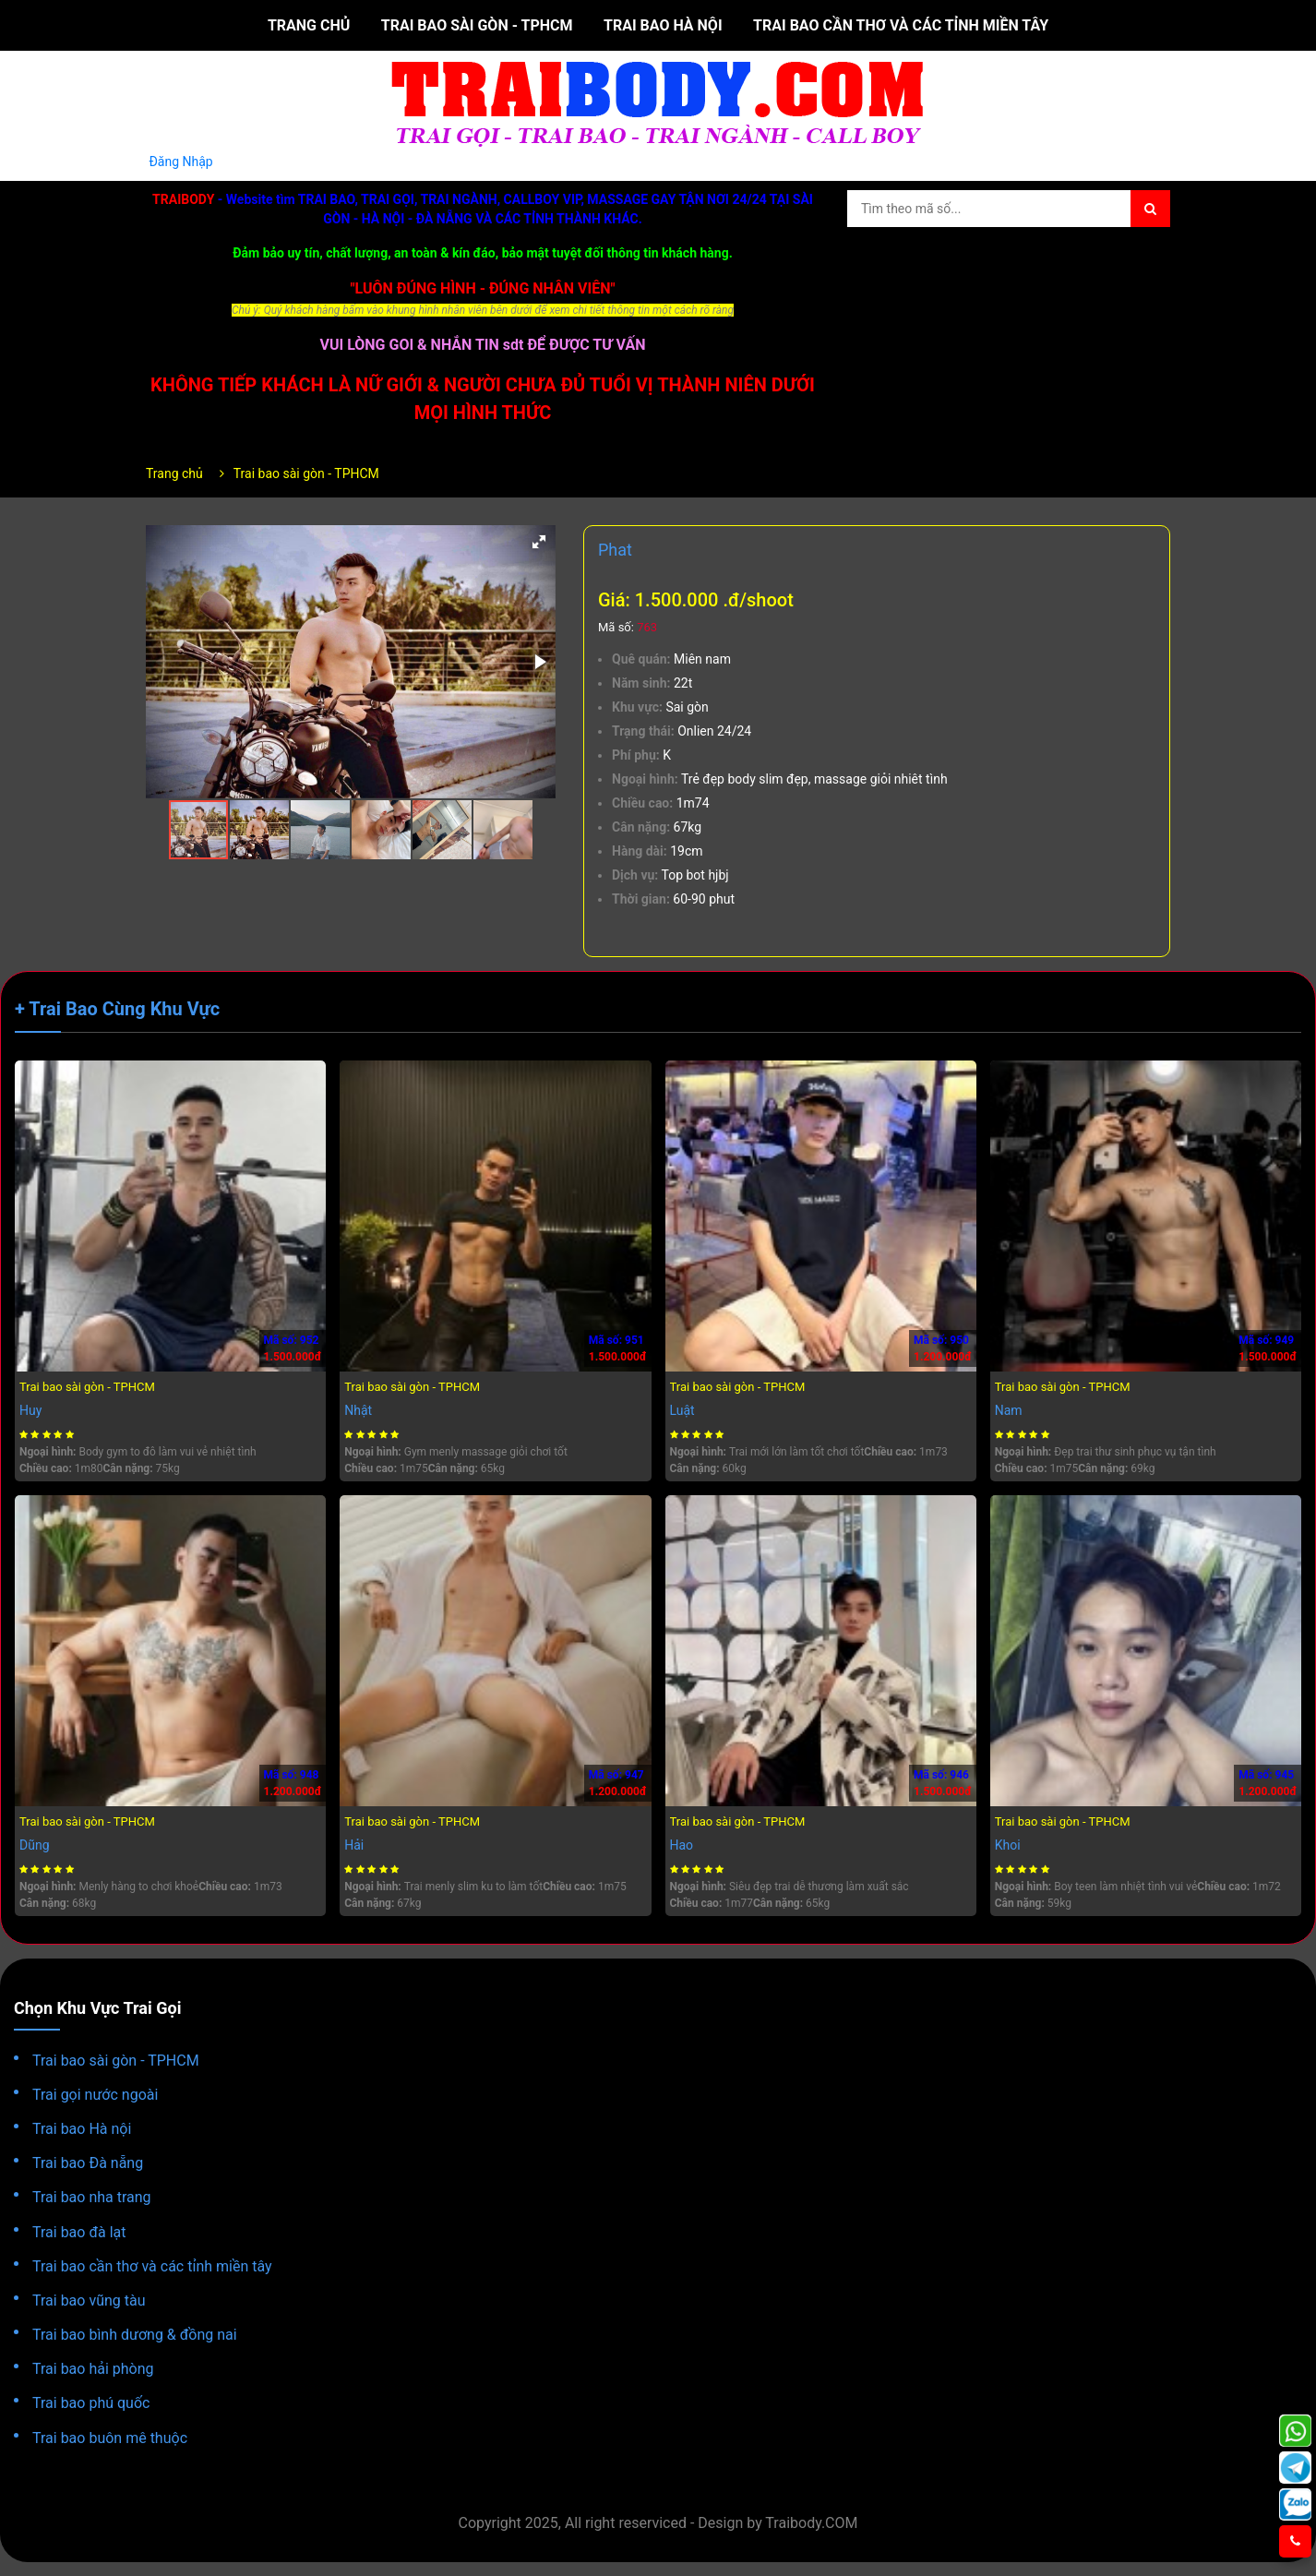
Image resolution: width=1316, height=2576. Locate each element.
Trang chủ (309, 25)
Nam (1009, 1410)
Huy (30, 1410)
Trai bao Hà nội (663, 25)
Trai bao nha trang (91, 2197)
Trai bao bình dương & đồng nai (134, 2334)
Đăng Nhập (181, 161)
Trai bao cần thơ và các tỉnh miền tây (900, 25)
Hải (354, 1845)
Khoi (1008, 1845)
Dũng (34, 1845)
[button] (539, 542)
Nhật (358, 1410)
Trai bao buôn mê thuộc (109, 2438)
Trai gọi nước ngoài (95, 2094)
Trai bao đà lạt (79, 2232)
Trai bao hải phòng (93, 2369)
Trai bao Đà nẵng (87, 2163)
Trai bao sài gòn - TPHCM (477, 25)
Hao (682, 1845)
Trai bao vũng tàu (89, 2300)
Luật (682, 1410)
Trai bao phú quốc (91, 2403)
